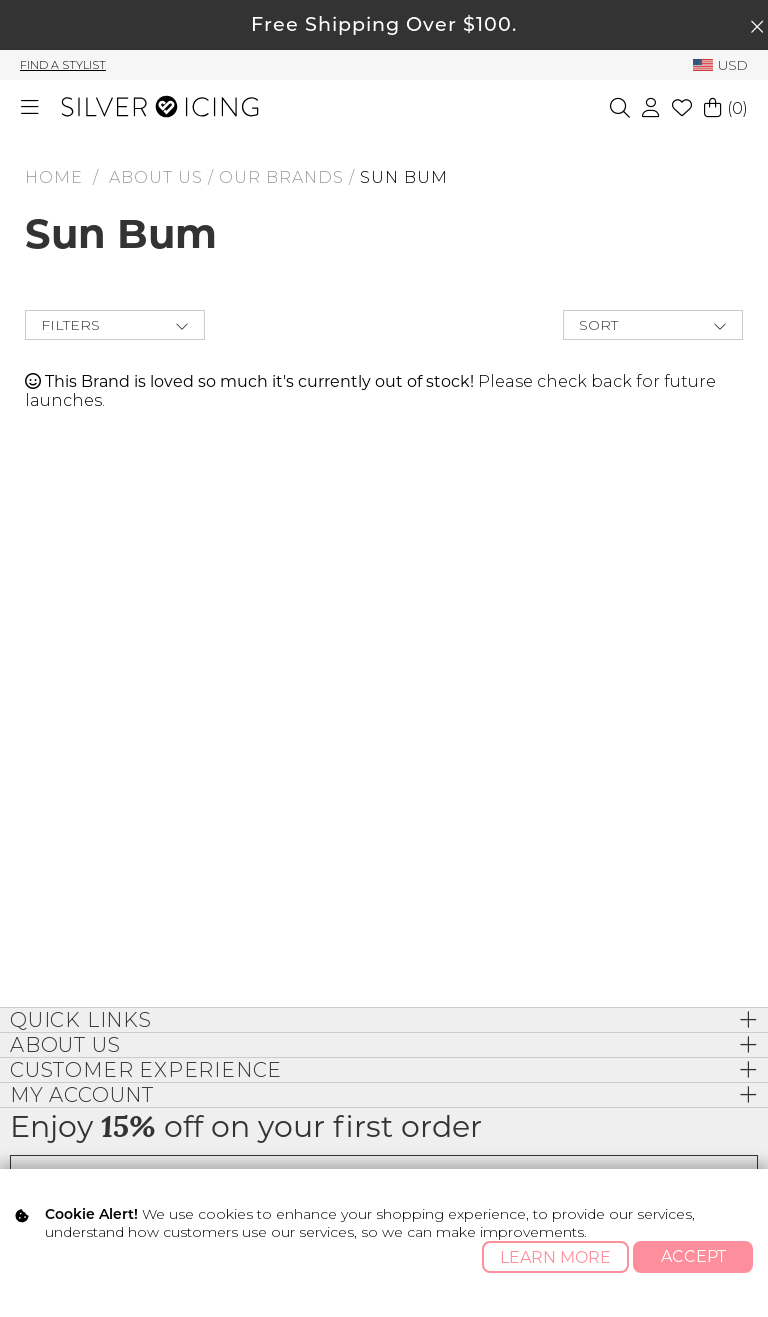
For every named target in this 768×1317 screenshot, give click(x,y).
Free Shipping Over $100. (384, 24)
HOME (54, 177)
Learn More (555, 1257)
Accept (693, 1256)
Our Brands (281, 177)
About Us (156, 177)
